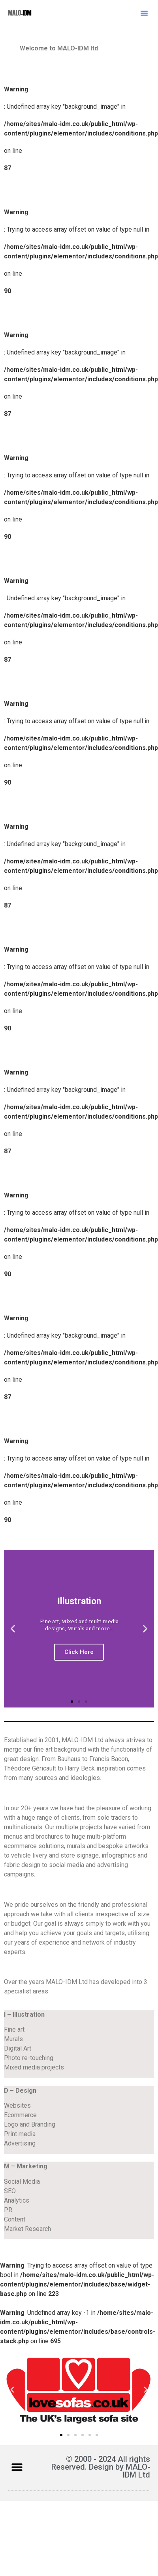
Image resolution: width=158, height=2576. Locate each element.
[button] (144, 13)
